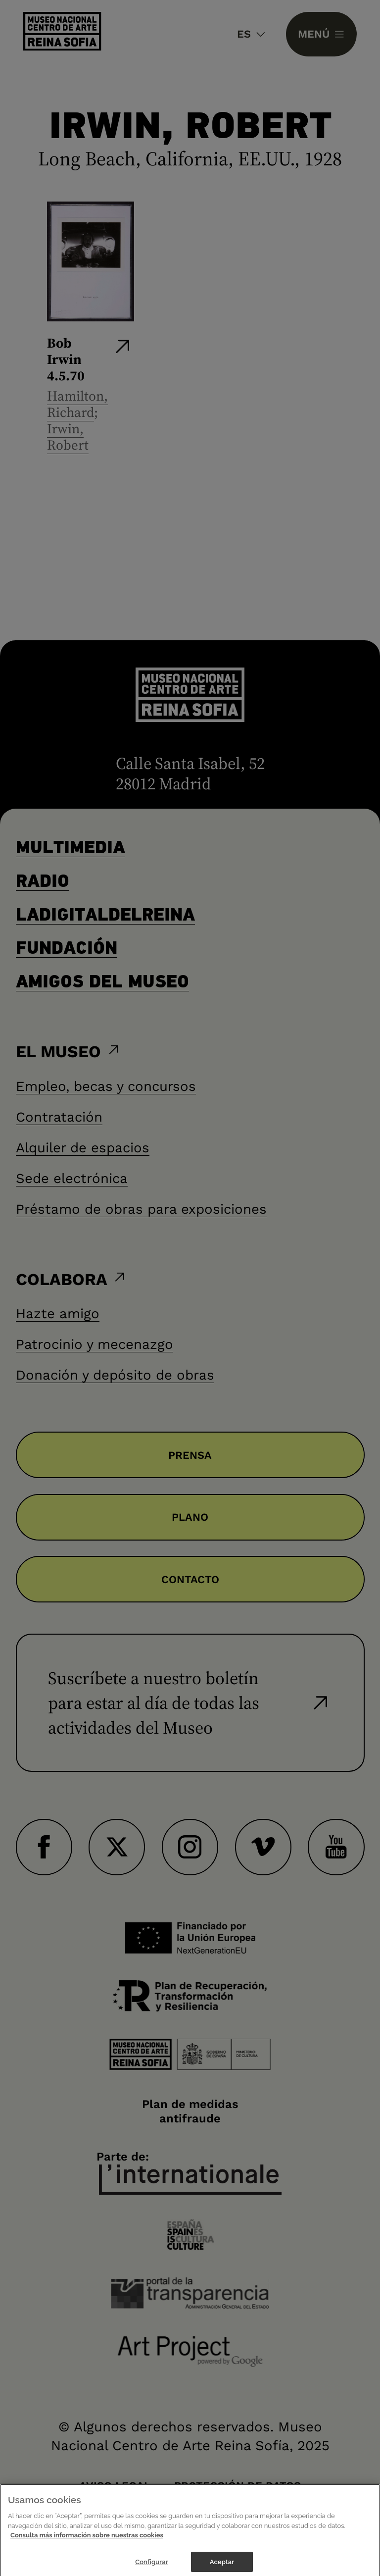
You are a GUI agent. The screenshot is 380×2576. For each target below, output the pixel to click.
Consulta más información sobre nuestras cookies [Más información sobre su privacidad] (86, 2540)
